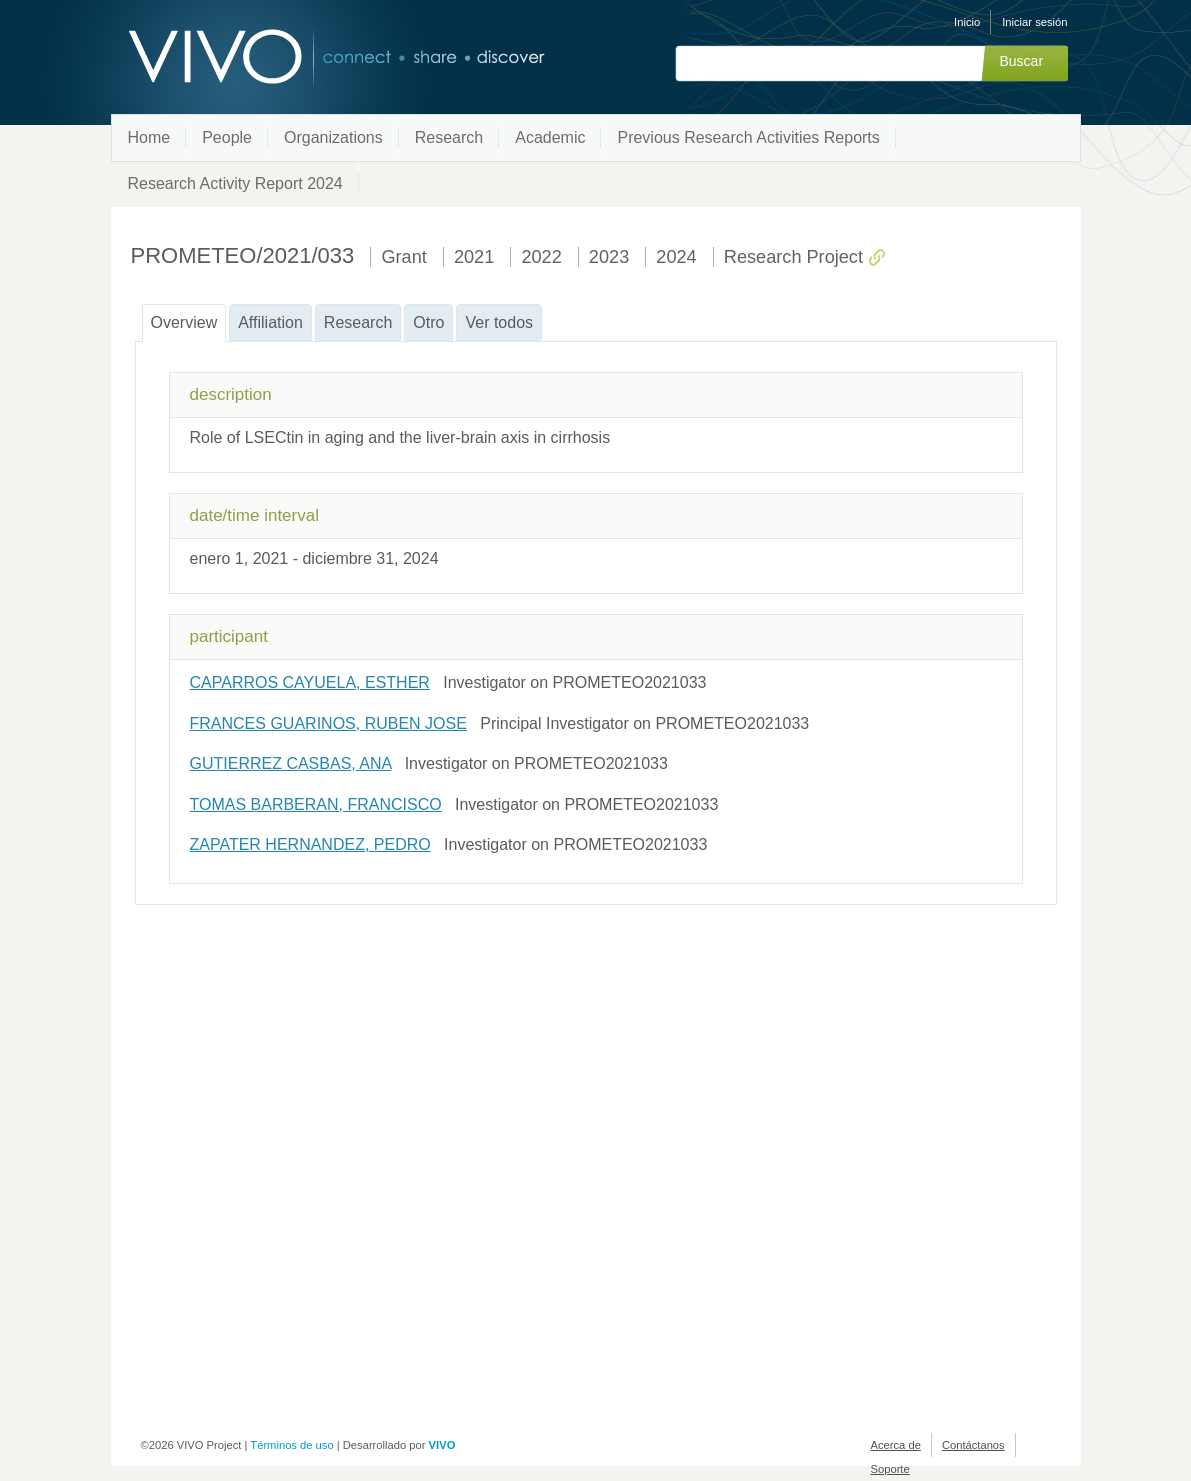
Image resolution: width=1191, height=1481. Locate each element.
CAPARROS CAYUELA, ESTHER (310, 682)
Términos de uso (291, 1445)
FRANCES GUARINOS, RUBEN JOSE (328, 723)
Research (449, 137)
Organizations (333, 137)
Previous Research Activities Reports (748, 137)
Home (149, 137)
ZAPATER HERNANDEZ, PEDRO (310, 844)
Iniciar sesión (1034, 22)
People (227, 137)
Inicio (967, 22)
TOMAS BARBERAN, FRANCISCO (316, 804)
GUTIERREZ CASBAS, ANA (291, 763)
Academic (550, 137)
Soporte (890, 1469)
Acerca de (896, 1445)
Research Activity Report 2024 (235, 183)
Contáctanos (973, 1445)
